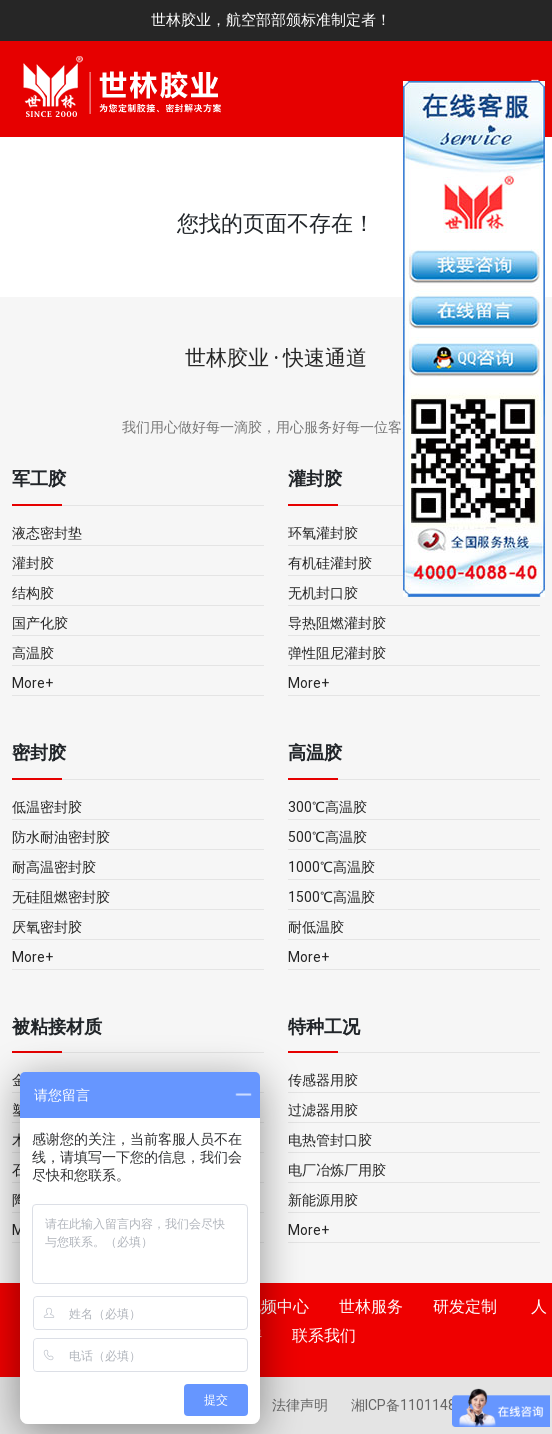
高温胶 (33, 653)
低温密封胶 (47, 807)
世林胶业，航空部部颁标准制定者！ (271, 20)
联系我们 (324, 1335)
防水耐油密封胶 (61, 837)
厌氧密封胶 (47, 927)
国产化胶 (40, 623)
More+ (32, 683)
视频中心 (277, 1306)
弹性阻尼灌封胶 (337, 653)
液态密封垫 (47, 533)
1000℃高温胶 (331, 867)
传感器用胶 (323, 1080)
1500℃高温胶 (331, 897)
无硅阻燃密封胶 (61, 897)
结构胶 (33, 593)
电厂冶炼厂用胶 (337, 1170)
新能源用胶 (323, 1200)
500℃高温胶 (327, 837)
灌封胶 (33, 563)
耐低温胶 (316, 927)
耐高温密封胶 (54, 867)
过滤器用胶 (323, 1110)
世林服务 (371, 1306)
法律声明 (301, 1405)
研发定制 (465, 1306)
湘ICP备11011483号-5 (421, 1405)
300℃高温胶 (327, 807)
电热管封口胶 (330, 1140)
